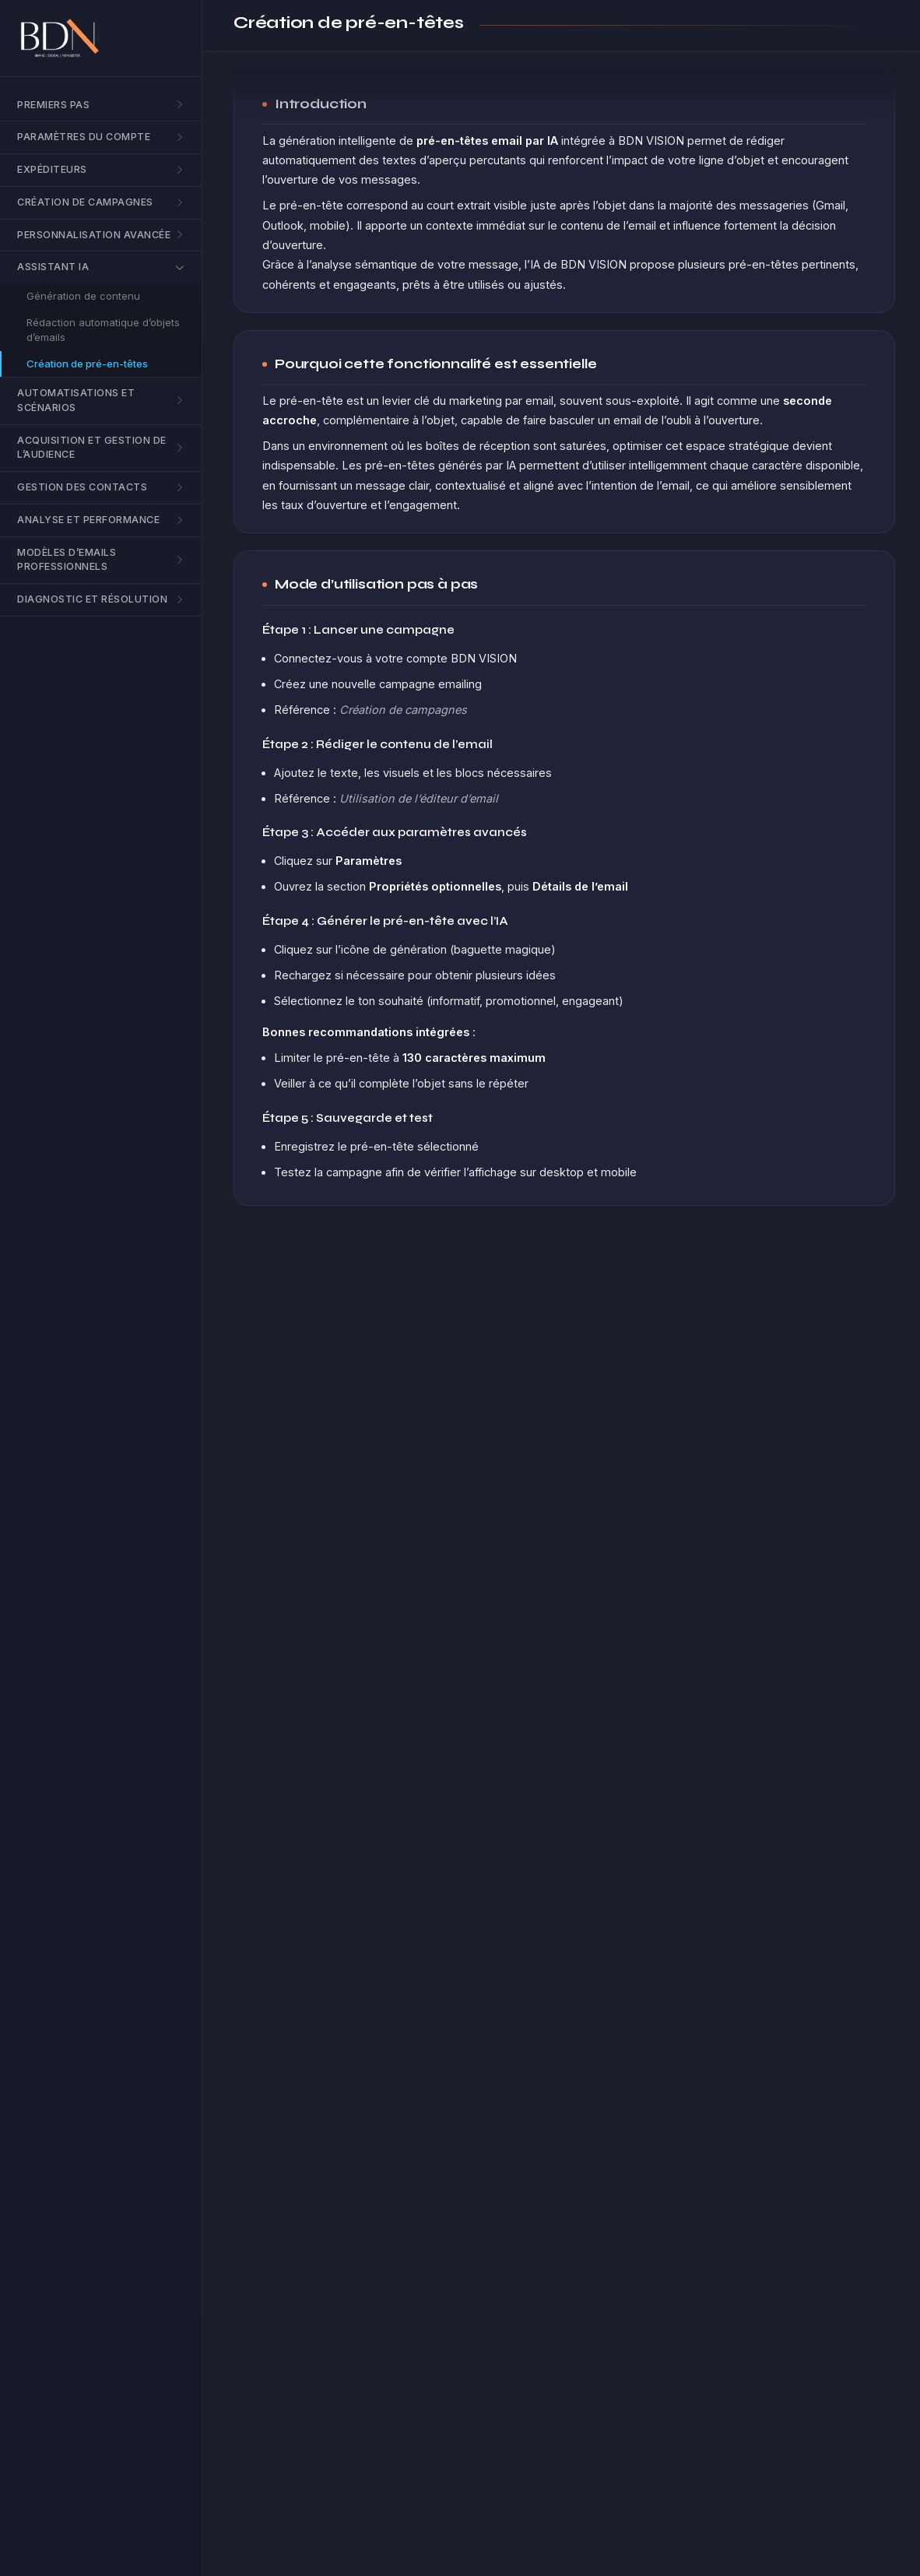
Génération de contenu (83, 296)
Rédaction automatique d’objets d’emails (103, 330)
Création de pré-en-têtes (87, 363)
